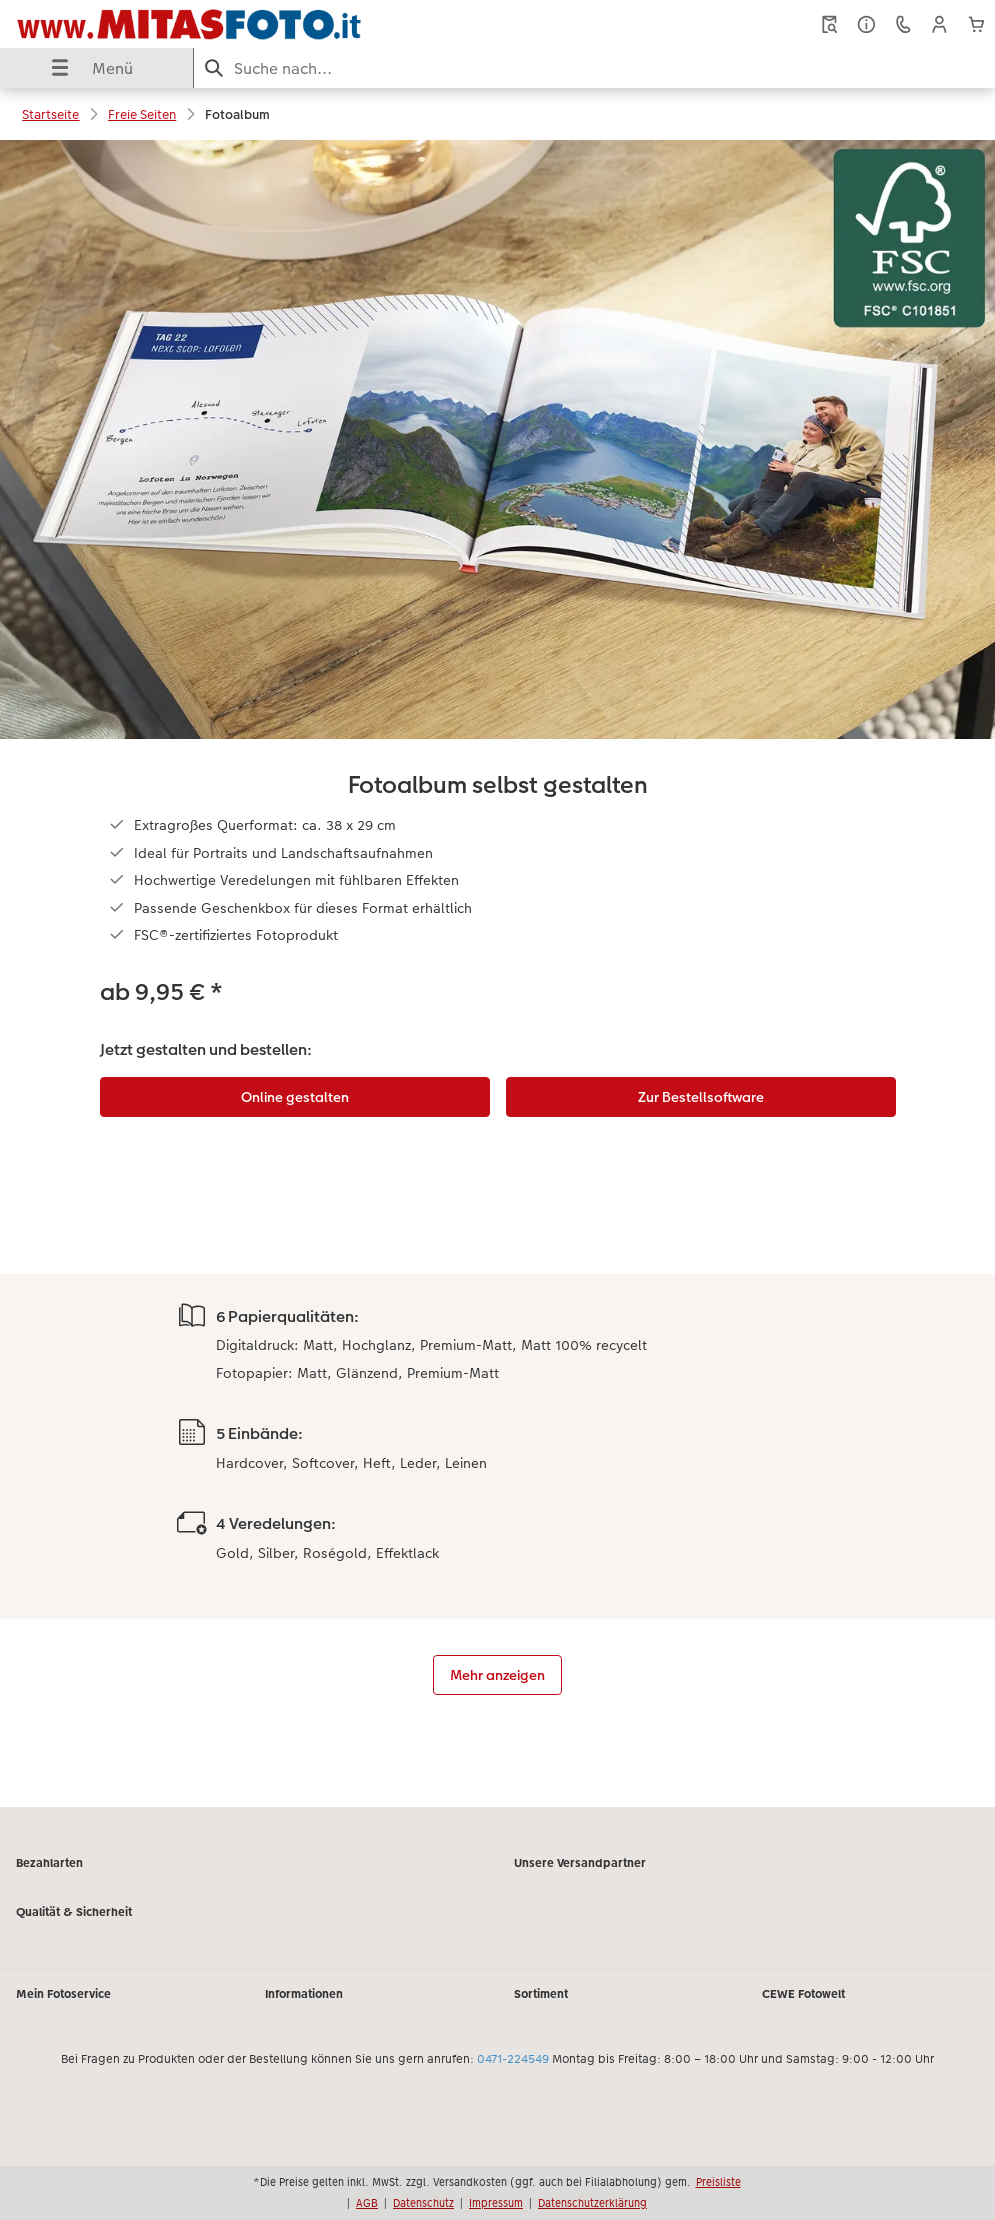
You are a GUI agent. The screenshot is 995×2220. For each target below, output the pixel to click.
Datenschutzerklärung (592, 2203)
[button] (939, 24)
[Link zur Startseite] (189, 24)
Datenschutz (423, 2203)
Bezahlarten (49, 1863)
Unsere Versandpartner (580, 1863)
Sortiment (541, 1994)
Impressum (496, 2203)
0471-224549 (513, 2059)
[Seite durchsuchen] (594, 68)
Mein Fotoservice (63, 1994)
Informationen (304, 1994)
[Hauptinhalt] (497, 974)
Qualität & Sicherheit (74, 1912)
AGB (367, 2203)
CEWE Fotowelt (803, 1994)
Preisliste (718, 2182)
